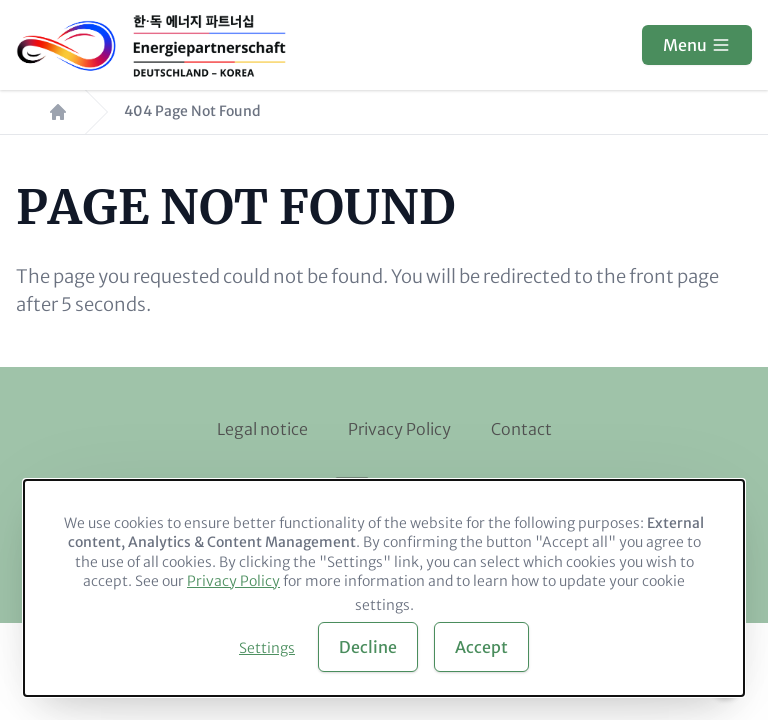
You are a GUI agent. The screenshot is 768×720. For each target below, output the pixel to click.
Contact (521, 429)
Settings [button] (267, 648)
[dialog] (384, 588)
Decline (368, 647)
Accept (481, 647)
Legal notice (262, 429)
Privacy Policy (399, 429)
